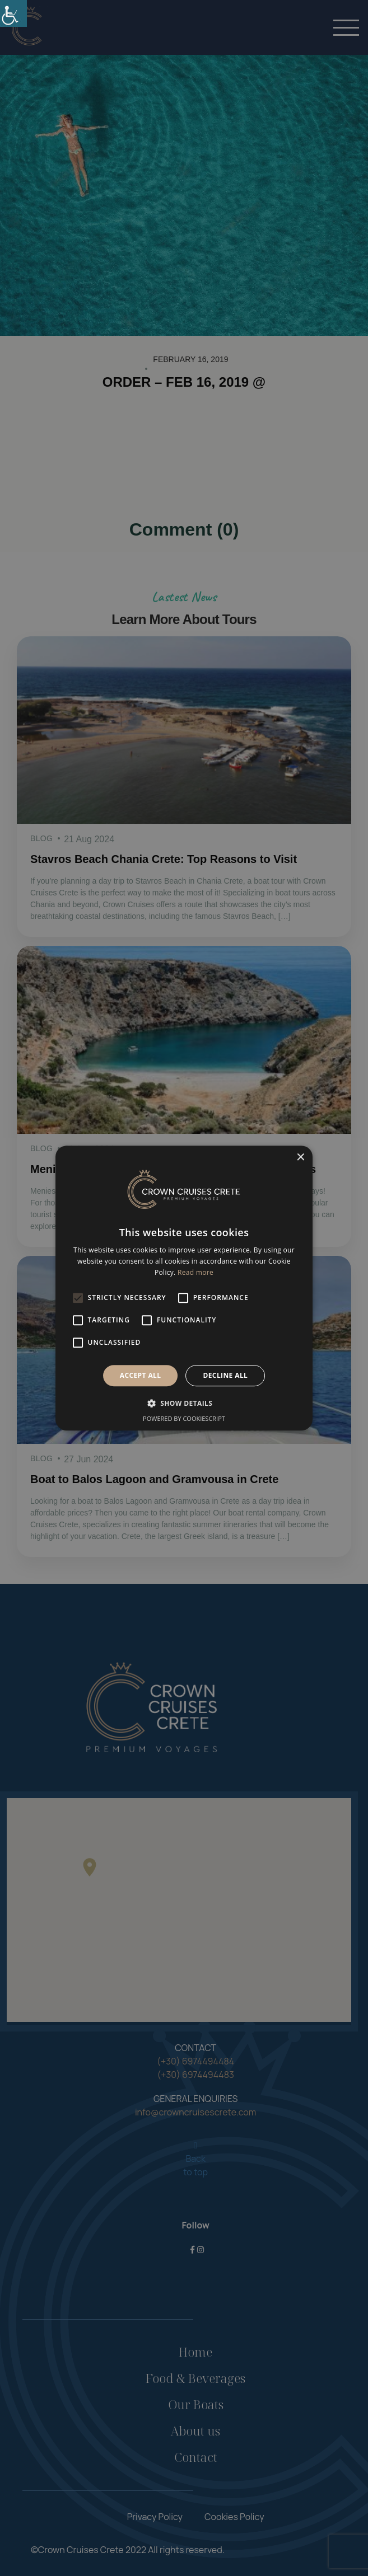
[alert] (184, 1288)
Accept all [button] (140, 1375)
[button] (184, 1403)
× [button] (300, 1157)
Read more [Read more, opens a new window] (195, 1272)
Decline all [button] (225, 1375)
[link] (13, 13)
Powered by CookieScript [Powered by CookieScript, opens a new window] (184, 1418)
